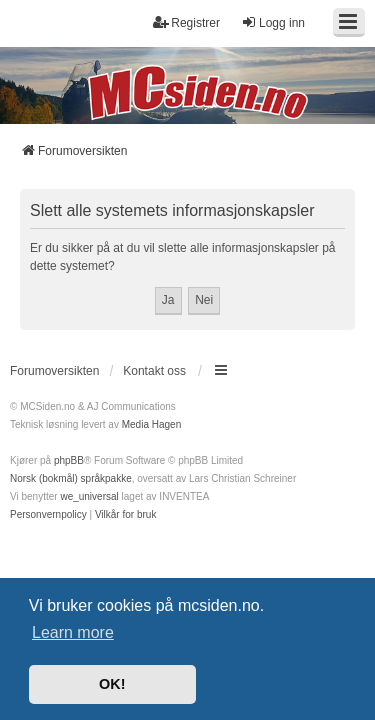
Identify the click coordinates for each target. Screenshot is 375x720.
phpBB (69, 460)
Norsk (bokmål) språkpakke (71, 478)
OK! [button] (112, 684)
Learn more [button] (73, 632)
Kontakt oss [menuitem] (154, 371)
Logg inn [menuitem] (273, 22)
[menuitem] (48, 515)
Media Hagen (151, 424)
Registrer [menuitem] (186, 22)
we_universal (89, 496)
